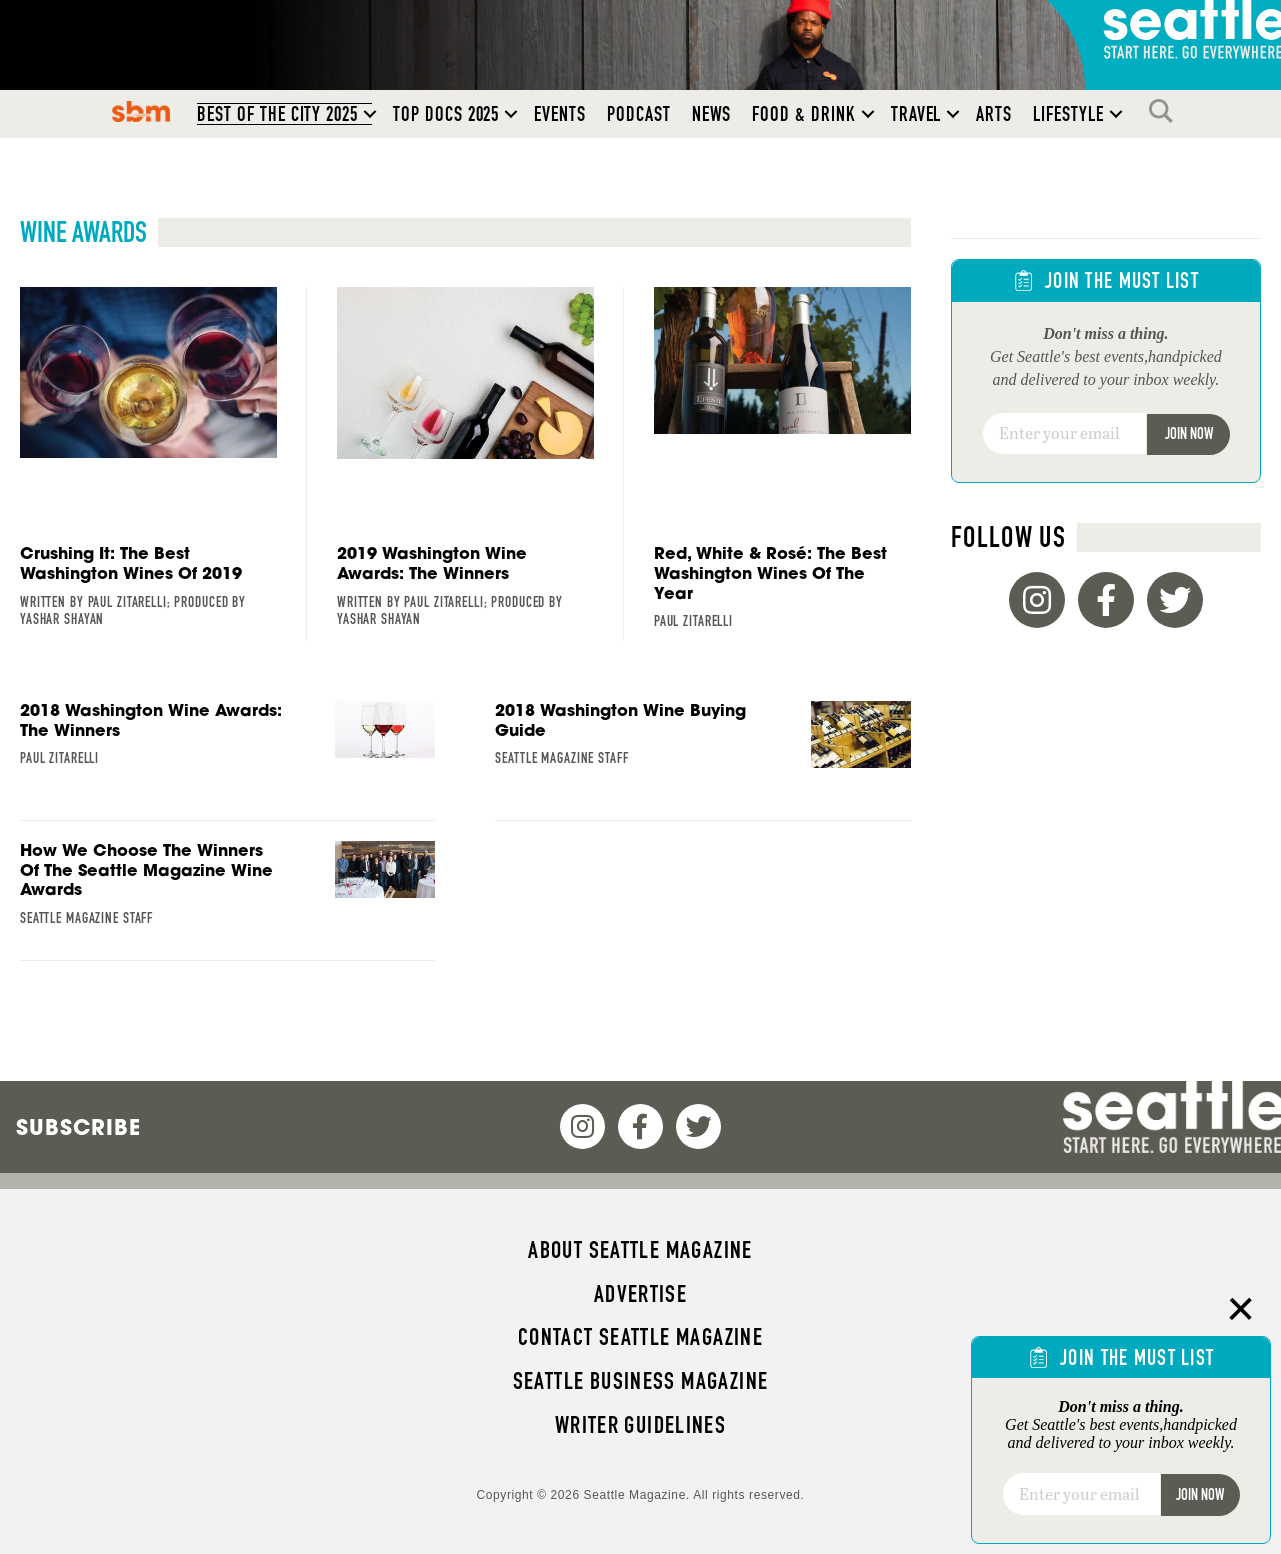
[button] (370, 114)
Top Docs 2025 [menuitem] (446, 114)
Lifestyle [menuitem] (1068, 114)
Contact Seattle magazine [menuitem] (640, 1337)
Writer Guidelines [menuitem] (641, 1425)
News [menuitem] (712, 114)
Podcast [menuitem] (639, 114)
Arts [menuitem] (994, 114)
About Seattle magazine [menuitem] (640, 1250)
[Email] (1065, 434)
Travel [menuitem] (916, 114)
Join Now (1189, 433)
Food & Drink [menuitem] (803, 114)
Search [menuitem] (1166, 111)
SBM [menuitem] (141, 111)
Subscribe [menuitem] (78, 1127)
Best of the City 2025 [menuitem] (277, 114)
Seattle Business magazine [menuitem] (641, 1381)
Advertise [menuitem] (640, 1294)
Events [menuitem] (560, 114)
